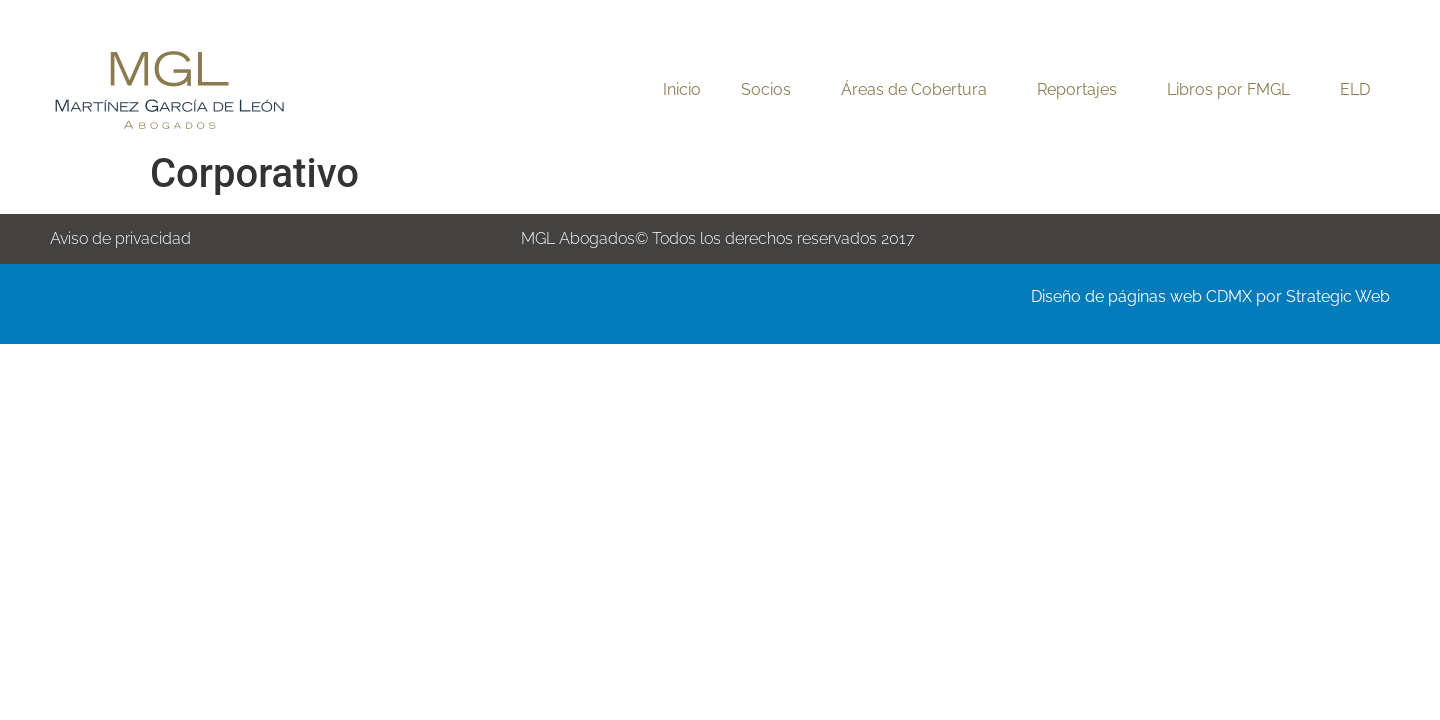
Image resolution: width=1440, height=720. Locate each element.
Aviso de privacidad (120, 238)
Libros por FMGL (1233, 90)
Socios (771, 90)
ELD (1355, 89)
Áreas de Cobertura (919, 90)
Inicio (682, 89)
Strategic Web (1338, 296)
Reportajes (1082, 90)
